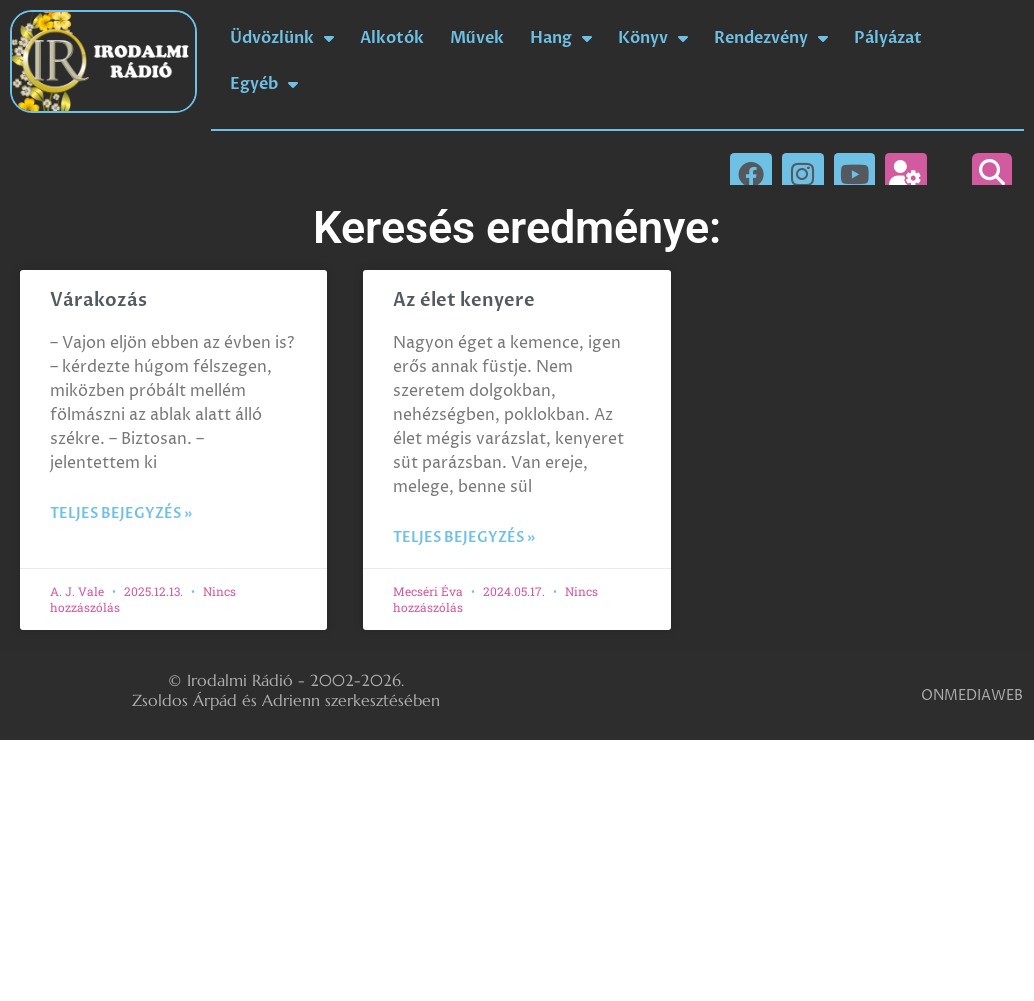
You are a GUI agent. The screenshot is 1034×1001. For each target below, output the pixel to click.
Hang (561, 38)
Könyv (653, 38)
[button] (992, 173)
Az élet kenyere (464, 300)
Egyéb (264, 84)
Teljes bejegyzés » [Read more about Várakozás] (121, 513)
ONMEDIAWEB (972, 695)
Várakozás (98, 300)
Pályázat (888, 38)
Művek (477, 38)
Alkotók (392, 38)
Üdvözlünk (282, 38)
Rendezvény (771, 38)
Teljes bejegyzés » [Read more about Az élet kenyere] (464, 537)
